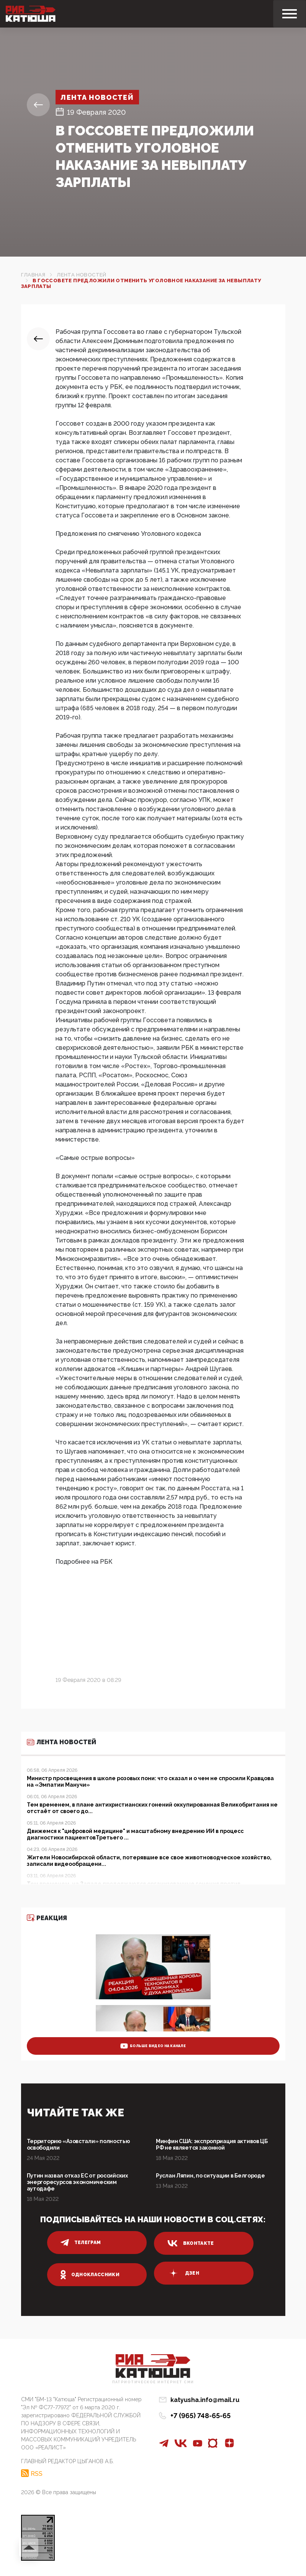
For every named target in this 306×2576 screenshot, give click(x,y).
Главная (33, 275)
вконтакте (190, 2243)
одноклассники (90, 2274)
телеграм (81, 2242)
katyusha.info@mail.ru (204, 2400)
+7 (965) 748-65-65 (200, 2416)
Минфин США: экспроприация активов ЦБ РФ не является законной (212, 2144)
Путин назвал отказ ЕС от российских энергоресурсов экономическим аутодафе (77, 2182)
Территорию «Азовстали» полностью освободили (78, 2144)
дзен (183, 2273)
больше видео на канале (153, 2046)
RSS (37, 2473)
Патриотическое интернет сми (153, 2382)
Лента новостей (97, 97)
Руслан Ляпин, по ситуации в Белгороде (210, 2176)
